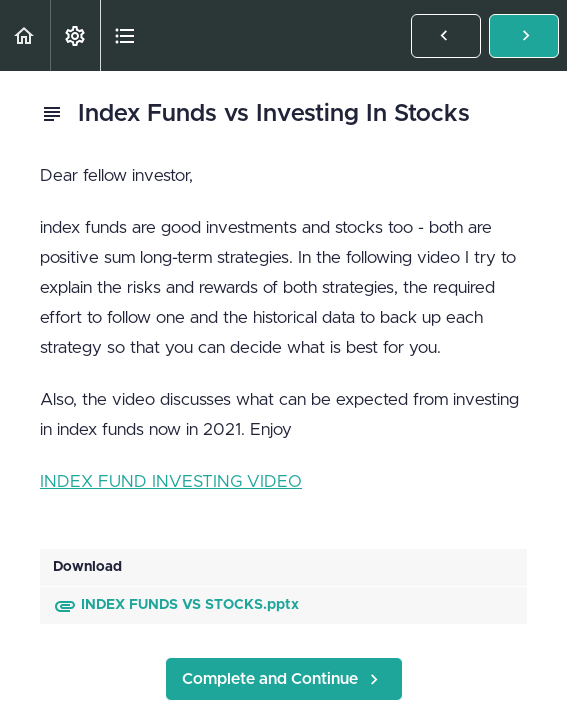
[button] (25, 35)
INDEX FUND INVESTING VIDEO (171, 481)
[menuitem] (75, 35)
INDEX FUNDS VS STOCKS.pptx (176, 605)
